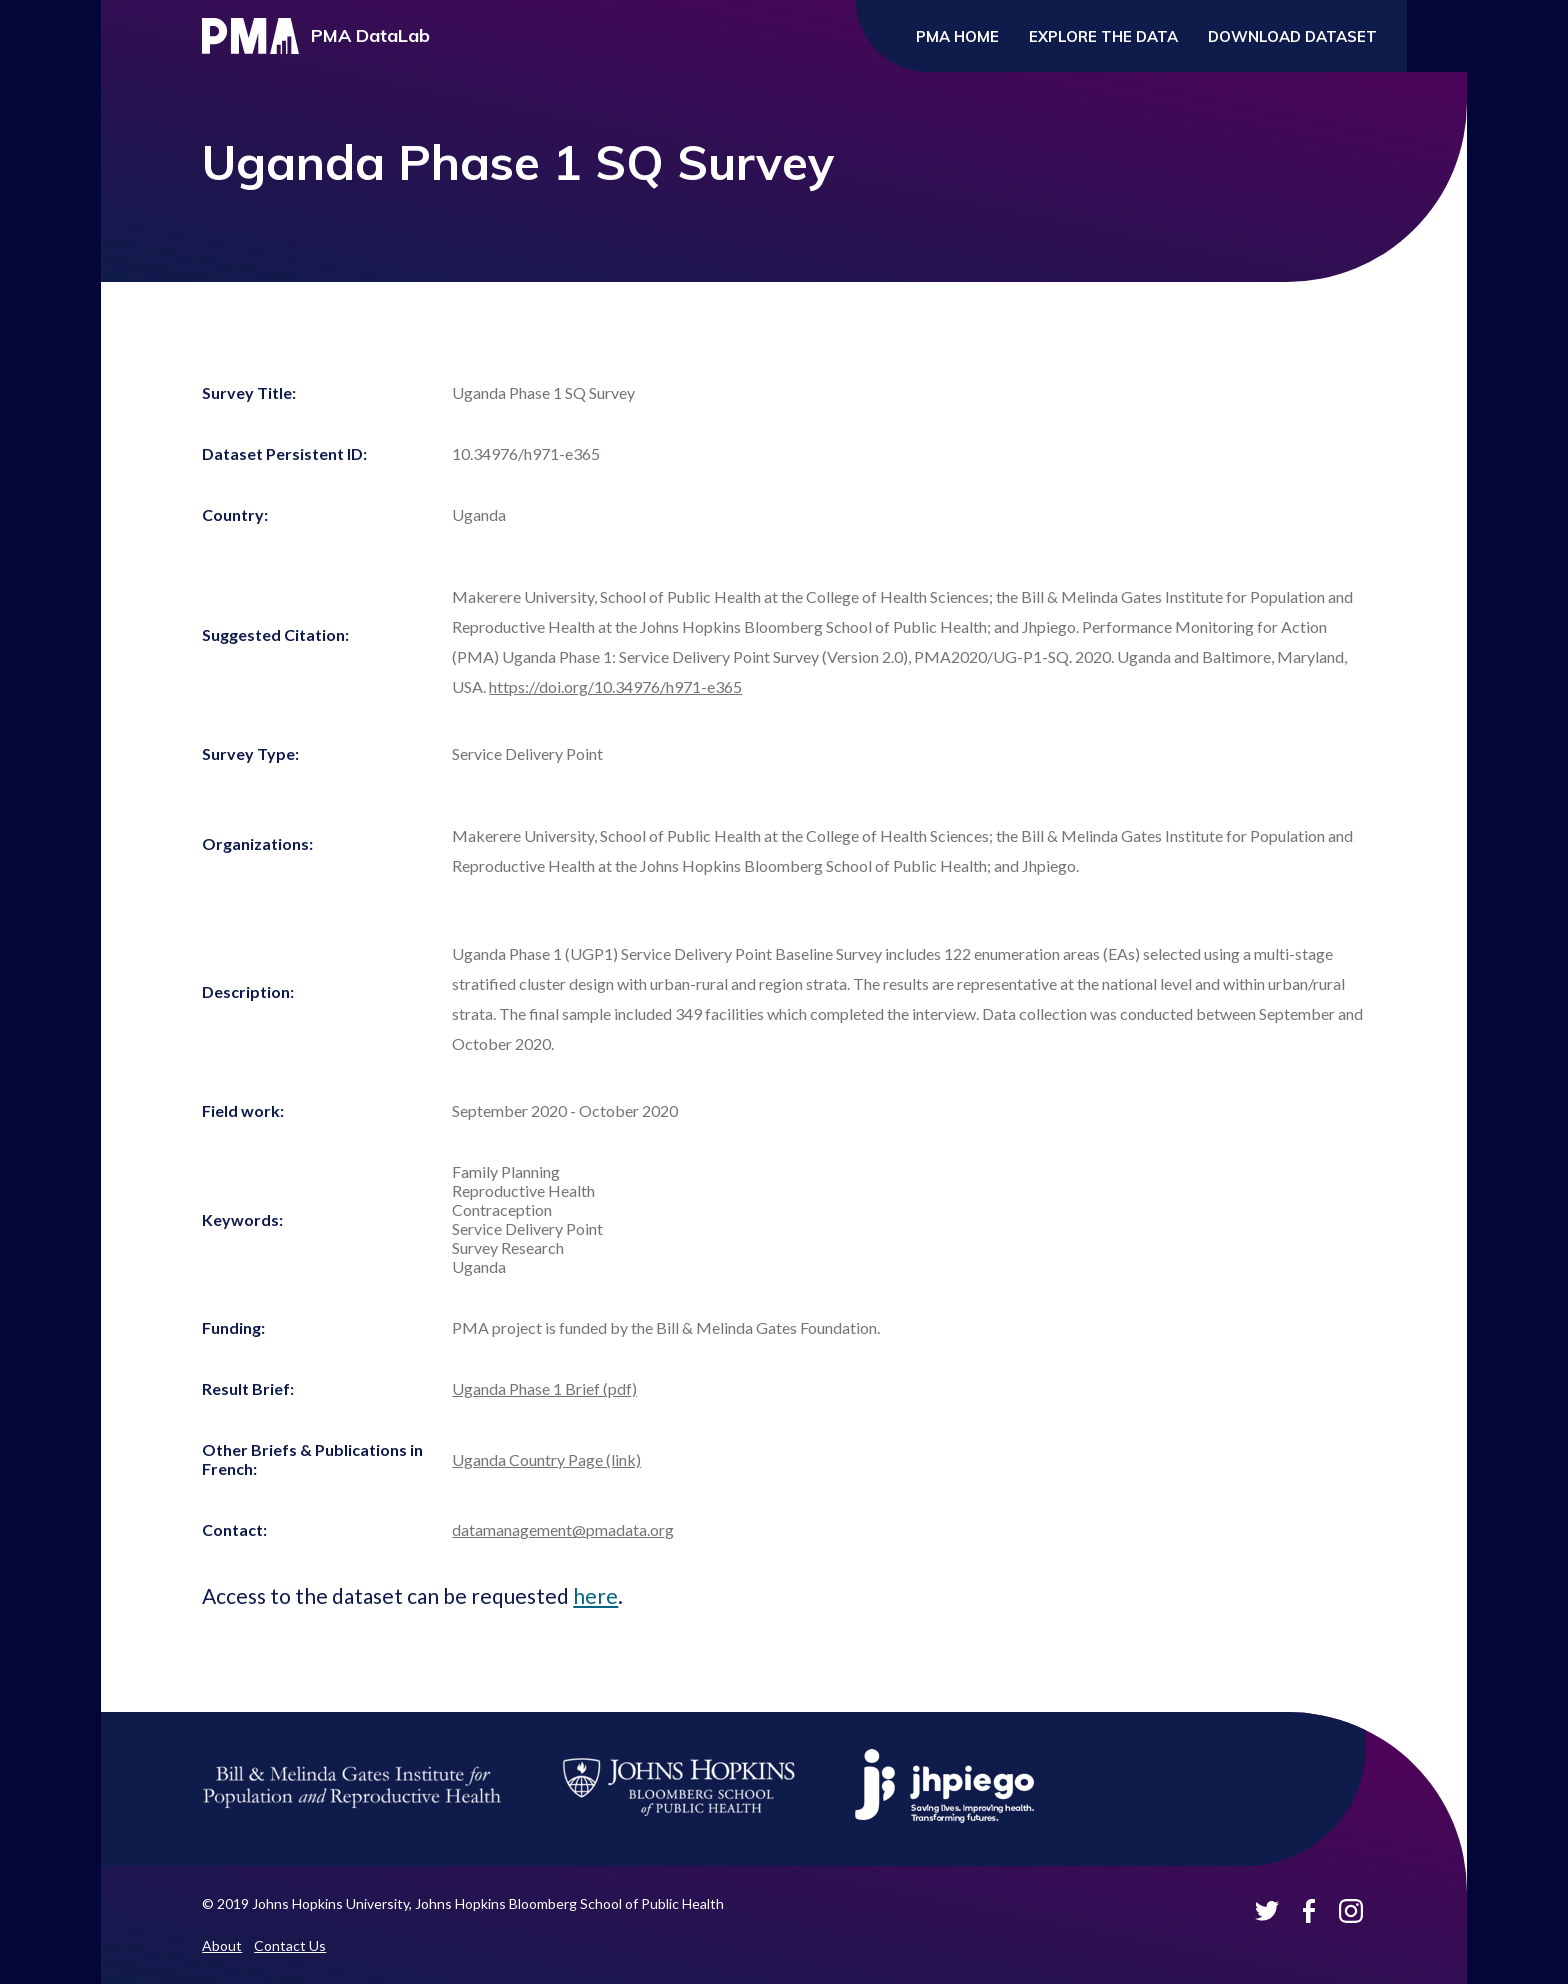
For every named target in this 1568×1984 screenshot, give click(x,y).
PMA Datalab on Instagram (1351, 1911)
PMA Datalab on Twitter (1267, 1911)
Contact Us (290, 1945)
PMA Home (957, 36)
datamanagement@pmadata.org (563, 1529)
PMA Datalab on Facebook (1309, 1911)
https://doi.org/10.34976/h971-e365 (615, 686)
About (222, 1945)
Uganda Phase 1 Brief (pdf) (544, 1388)
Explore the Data (1103, 36)
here (595, 1595)
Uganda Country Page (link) (546, 1459)
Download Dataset (1292, 36)
